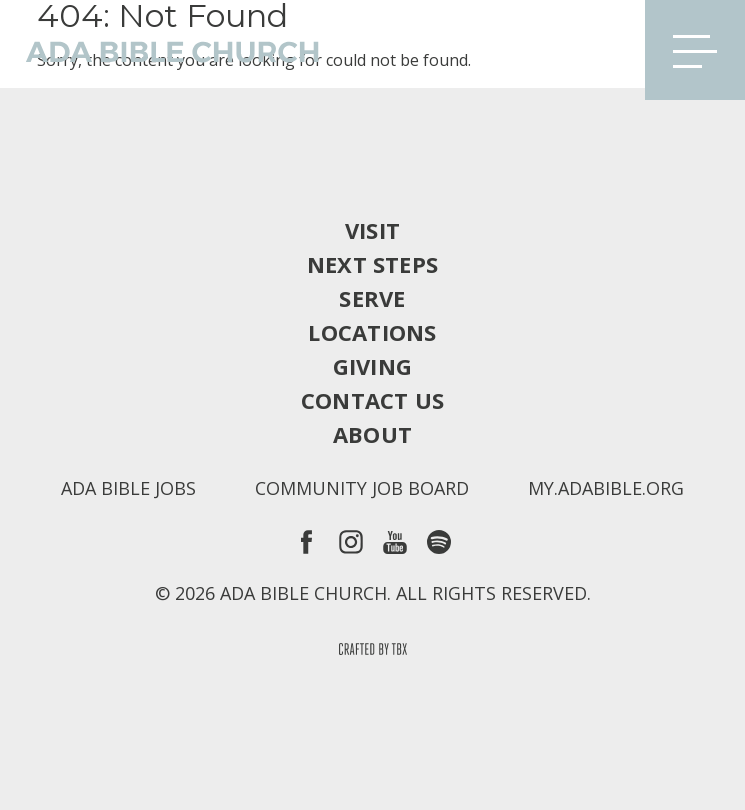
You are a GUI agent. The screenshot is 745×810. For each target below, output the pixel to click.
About (372, 434)
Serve (372, 298)
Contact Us (372, 400)
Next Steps (372, 264)
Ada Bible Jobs (128, 488)
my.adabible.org (606, 488)
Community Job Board (362, 488)
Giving (372, 366)
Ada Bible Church (160, 50)
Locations (372, 332)
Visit (372, 230)
